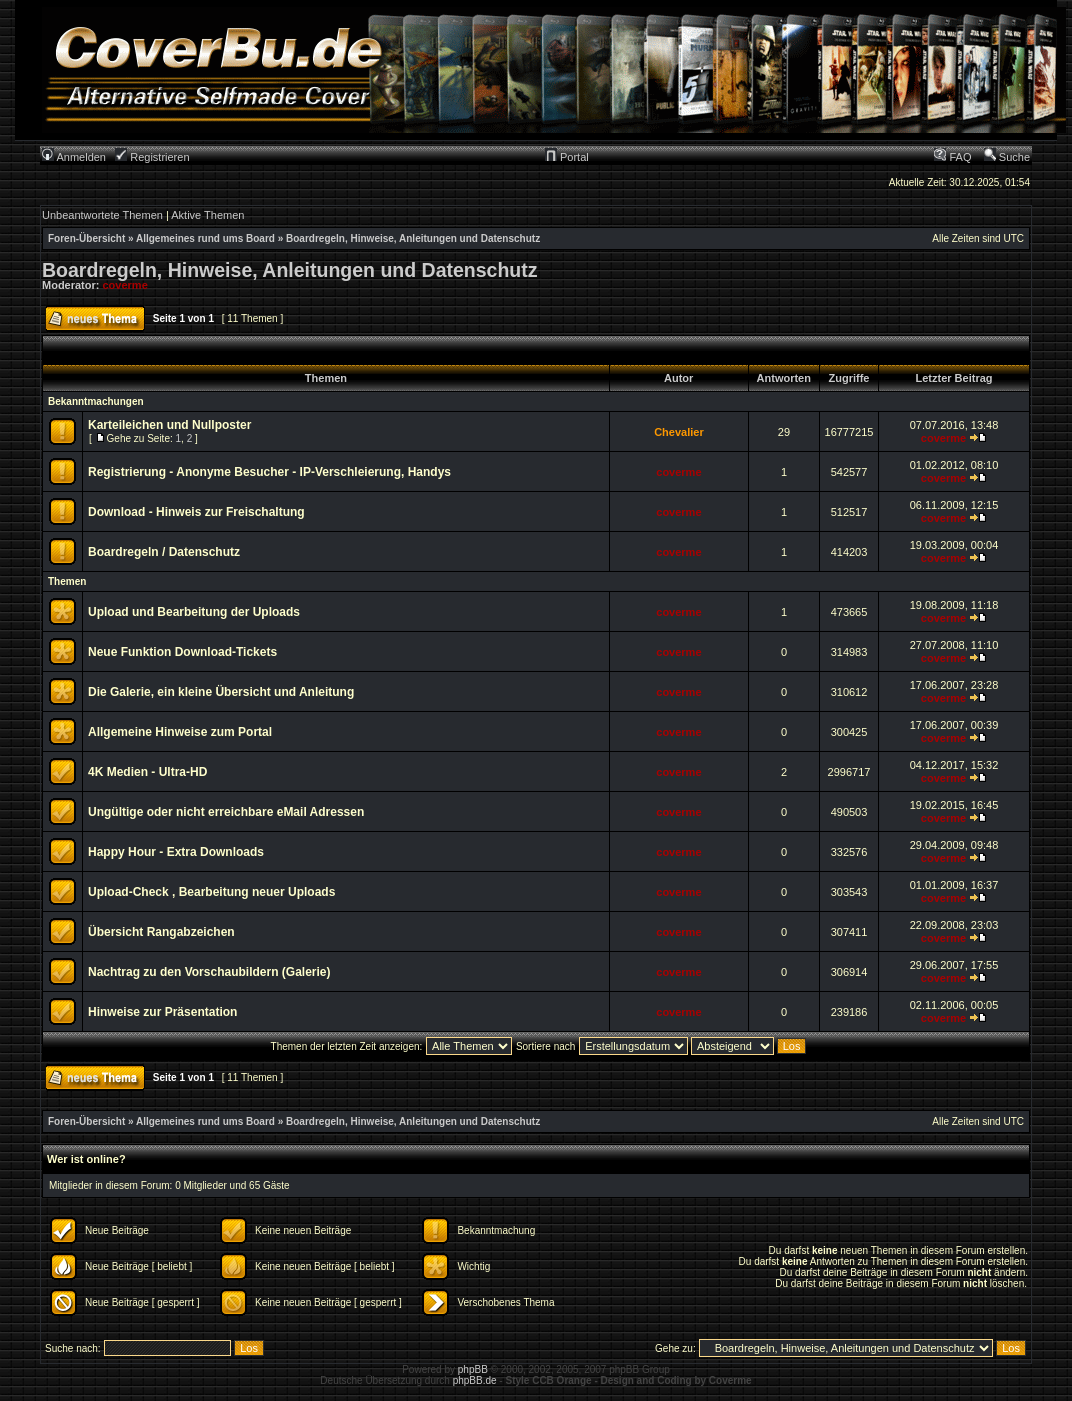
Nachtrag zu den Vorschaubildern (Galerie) (209, 972)
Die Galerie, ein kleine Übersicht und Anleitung (221, 692)
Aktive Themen (207, 215)
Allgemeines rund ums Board (205, 238)
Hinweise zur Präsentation (162, 1012)
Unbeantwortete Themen (102, 215)
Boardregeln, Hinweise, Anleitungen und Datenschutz (413, 238)
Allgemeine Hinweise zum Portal (180, 732)
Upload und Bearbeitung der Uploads (194, 612)
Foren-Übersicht (86, 238)
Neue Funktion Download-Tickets (182, 652)
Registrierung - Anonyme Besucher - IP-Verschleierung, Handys (269, 472)
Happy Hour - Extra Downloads (176, 852)
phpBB (473, 1369)
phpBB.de (475, 1380)
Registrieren (152, 157)
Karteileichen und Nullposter (169, 425)
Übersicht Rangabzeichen (161, 932)
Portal (567, 157)
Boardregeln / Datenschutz (164, 552)
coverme (125, 285)
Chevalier (679, 432)
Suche (1007, 157)
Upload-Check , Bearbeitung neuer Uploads (211, 892)
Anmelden (74, 157)
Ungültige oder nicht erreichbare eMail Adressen (226, 812)
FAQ (952, 157)
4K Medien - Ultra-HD (147, 772)
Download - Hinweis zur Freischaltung (196, 512)
